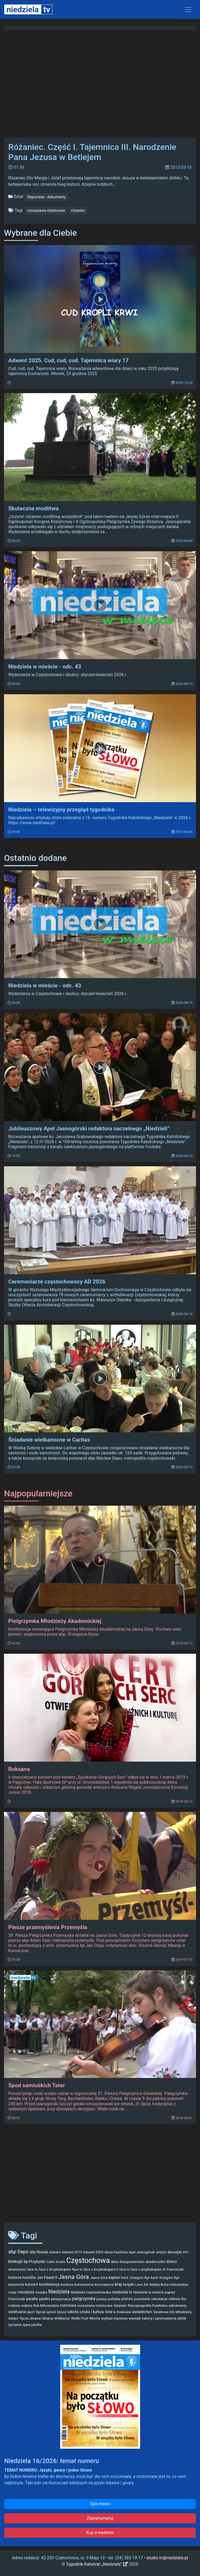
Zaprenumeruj (100, 2518)
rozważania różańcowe (46, 210)
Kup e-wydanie (100, 2532)
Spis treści (100, 2503)
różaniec (78, 210)
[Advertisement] (100, 2176)
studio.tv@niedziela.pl (167, 2557)
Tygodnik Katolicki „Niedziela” (97, 2564)
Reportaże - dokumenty (46, 197)
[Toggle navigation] (188, 9)
